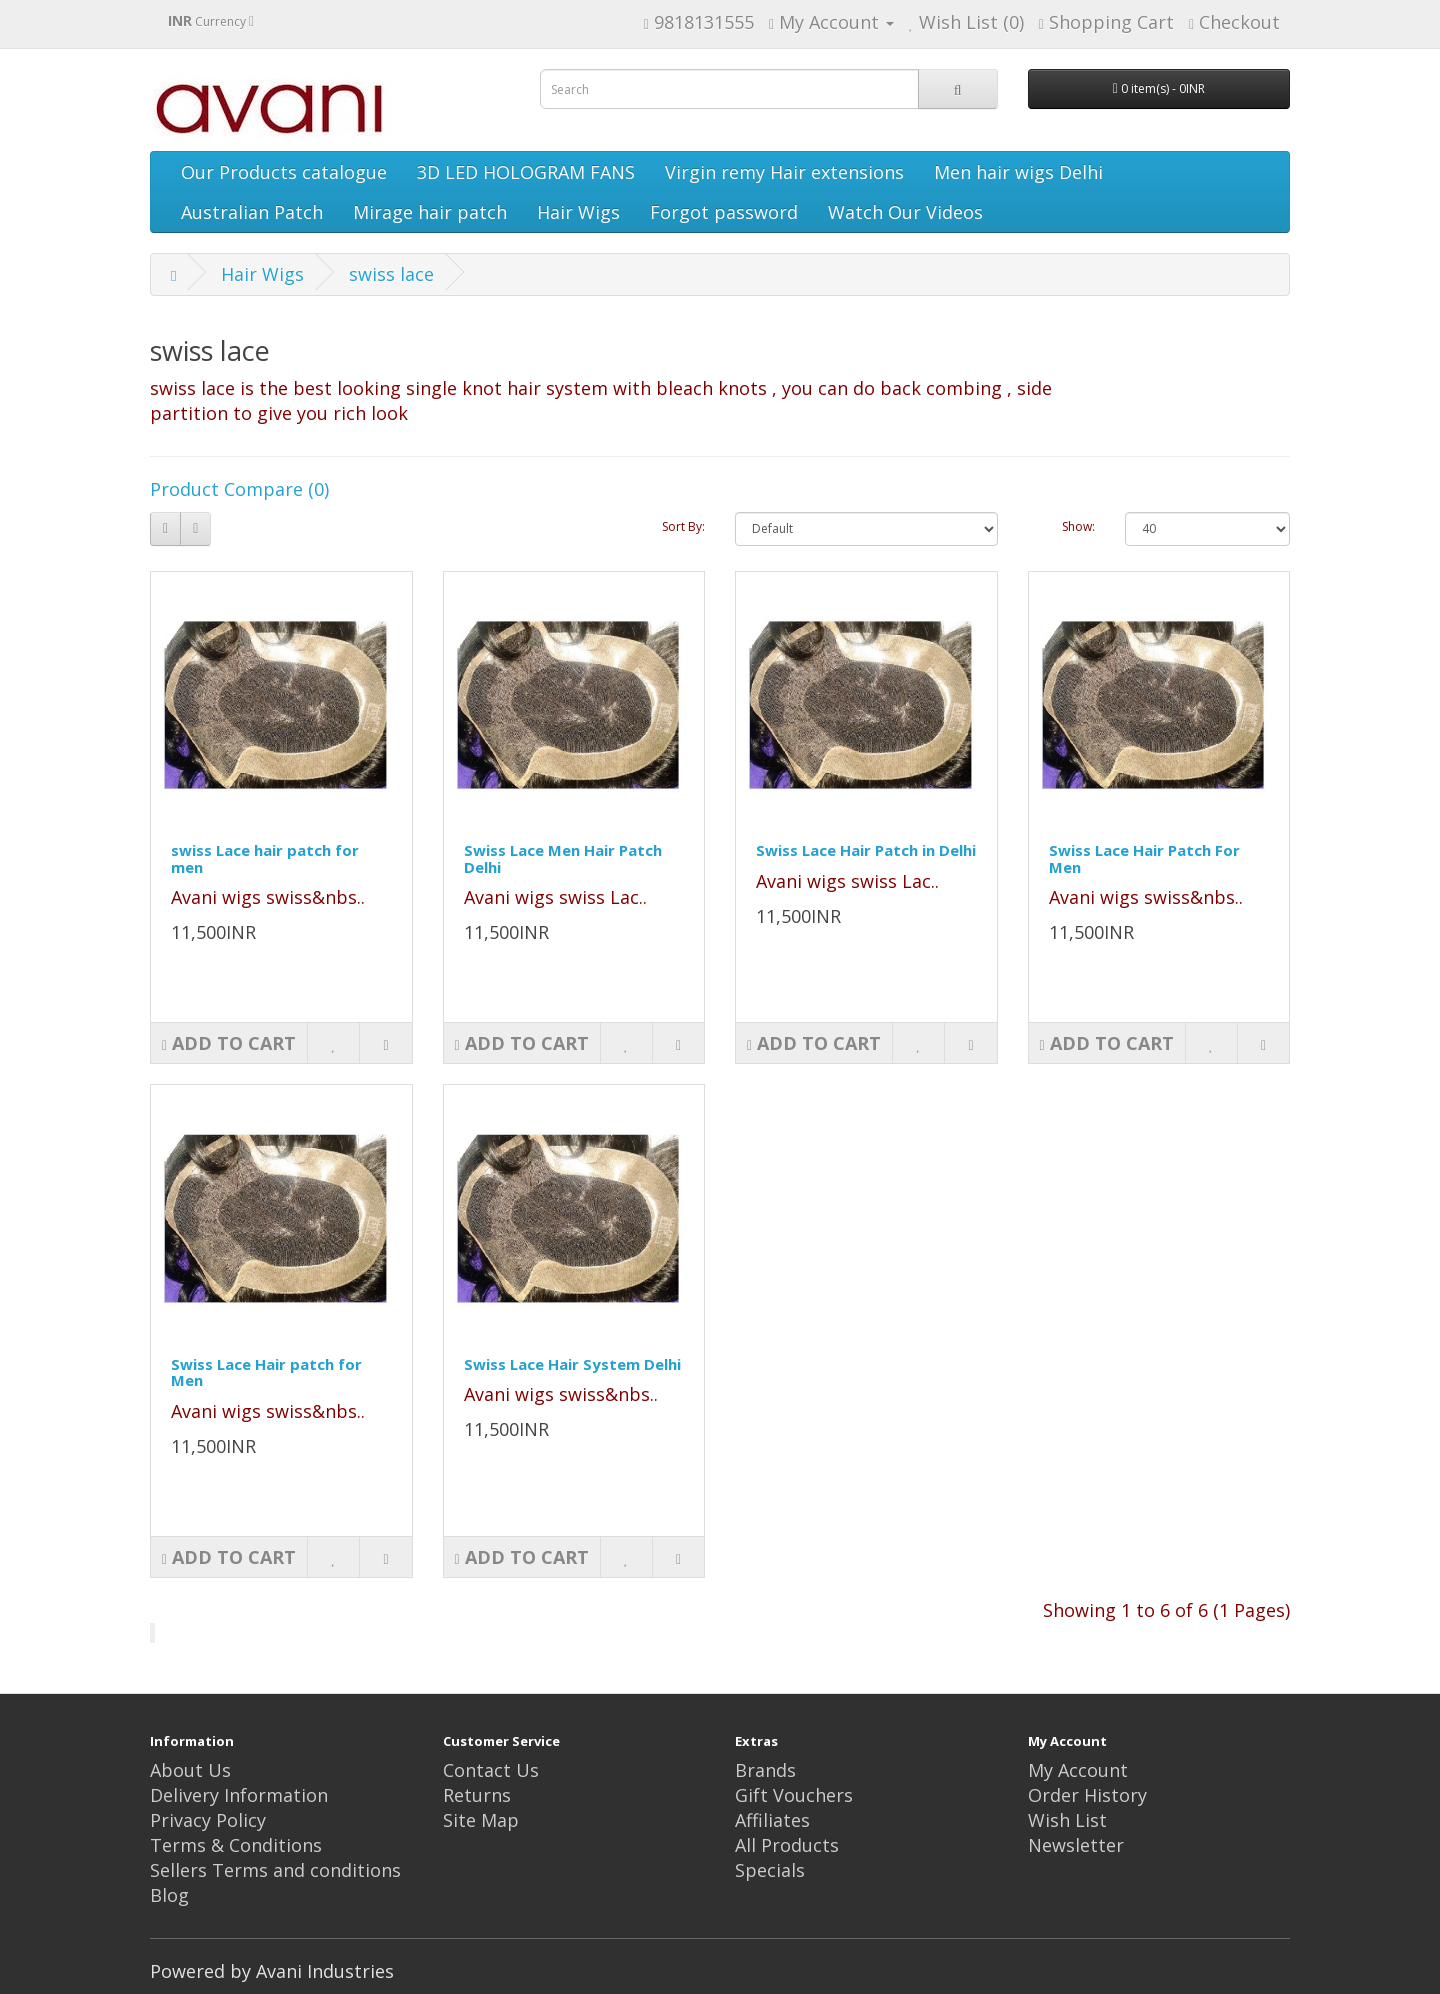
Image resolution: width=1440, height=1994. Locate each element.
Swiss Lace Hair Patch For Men (1144, 858)
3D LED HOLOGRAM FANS (526, 172)
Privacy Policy (208, 1820)
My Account (1078, 1770)
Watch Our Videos (905, 212)
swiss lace (391, 274)
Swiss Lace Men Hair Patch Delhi (563, 858)
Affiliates (772, 1820)
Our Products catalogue (284, 172)
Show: (1078, 526)
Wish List (1067, 1820)
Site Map (481, 1820)
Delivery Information (239, 1795)
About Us (190, 1770)
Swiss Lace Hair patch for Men (266, 1372)
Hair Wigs (578, 212)
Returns (477, 1795)
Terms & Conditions (236, 1845)
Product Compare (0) (239, 489)
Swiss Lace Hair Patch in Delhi (866, 850)
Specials (770, 1870)
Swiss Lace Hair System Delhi (572, 1364)
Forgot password (724, 212)
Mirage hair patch (430, 212)
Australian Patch (252, 212)
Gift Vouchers (794, 1795)
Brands (765, 1770)
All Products (787, 1845)
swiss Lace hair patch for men (265, 858)
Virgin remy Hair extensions (784, 172)
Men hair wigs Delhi (1018, 172)
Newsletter (1076, 1845)
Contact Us (491, 1770)
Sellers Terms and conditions (275, 1870)
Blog (169, 1895)
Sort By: (683, 526)
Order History (1087, 1795)
